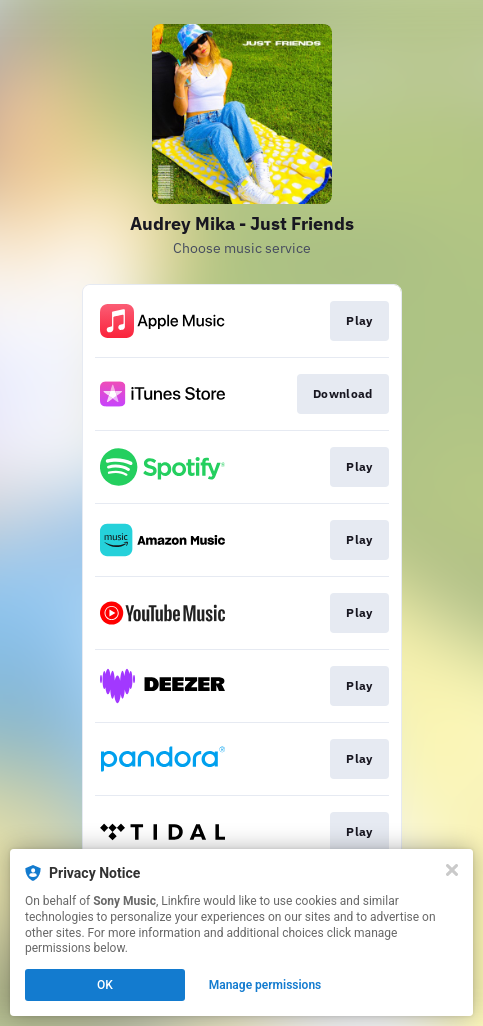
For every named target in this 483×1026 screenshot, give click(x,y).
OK (105, 985)
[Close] (452, 870)
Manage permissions (265, 985)
